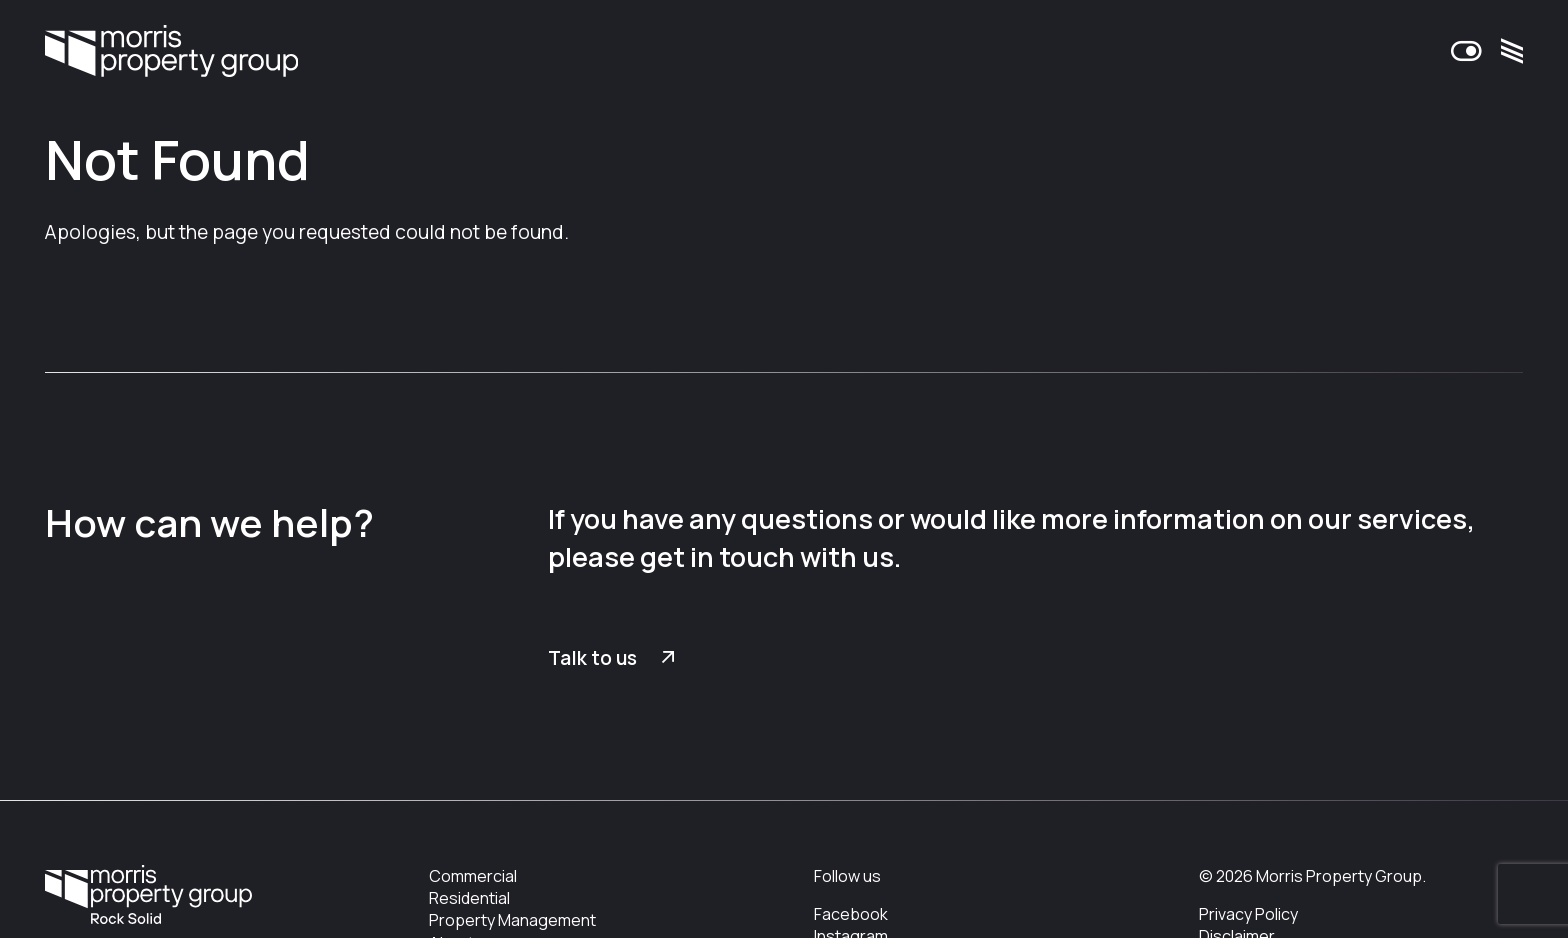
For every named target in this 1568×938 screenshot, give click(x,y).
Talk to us (592, 658)
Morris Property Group (171, 56)
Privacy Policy (1248, 914)
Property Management (512, 920)
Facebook (851, 914)
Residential (469, 898)
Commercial (473, 876)
